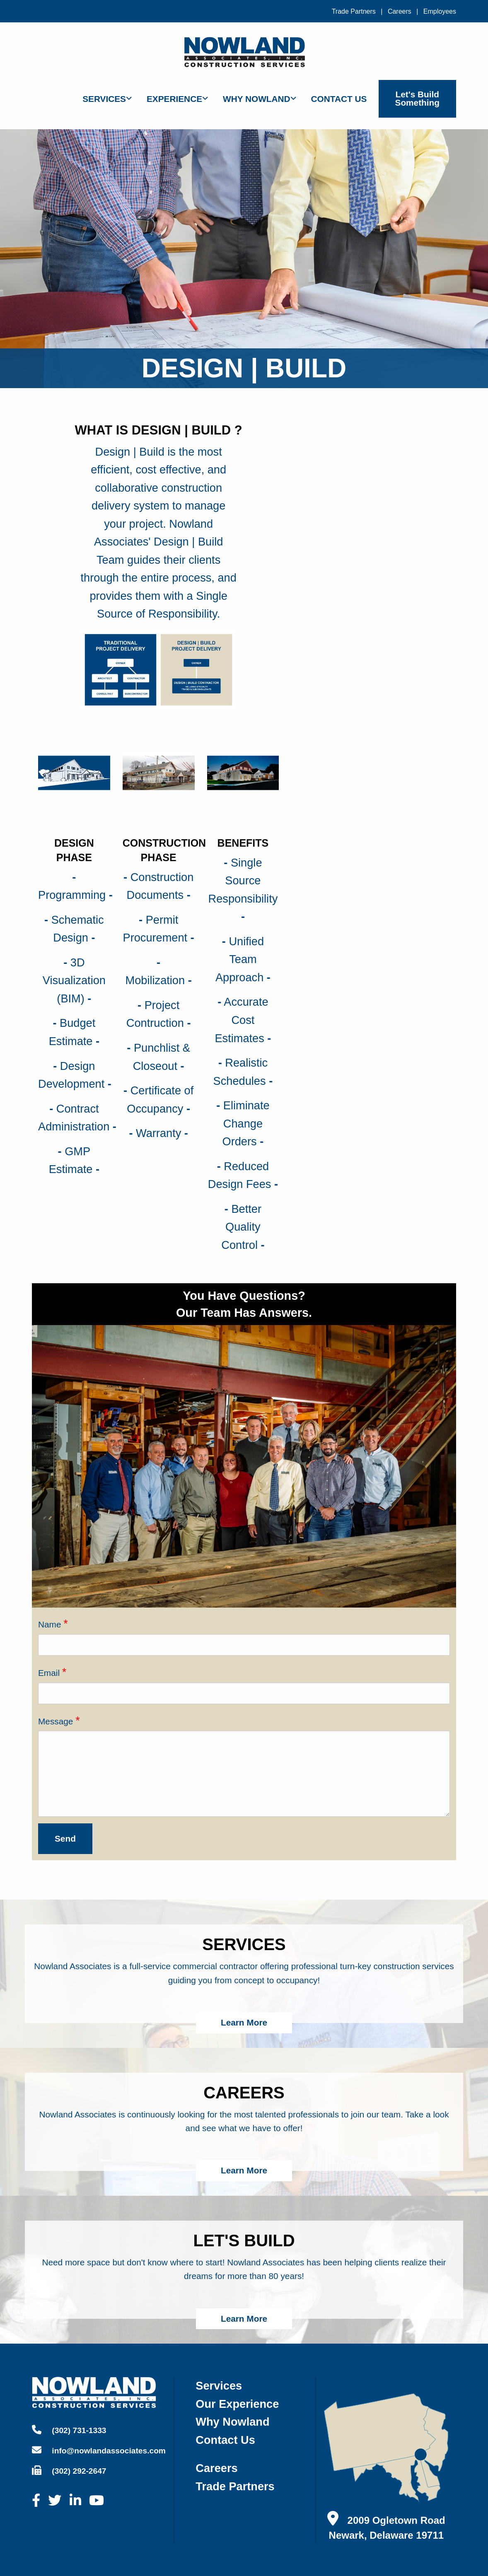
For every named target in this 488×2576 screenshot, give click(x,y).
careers (216, 2468)
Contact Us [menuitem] (339, 99)
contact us (225, 2440)
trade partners (235, 2486)
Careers (399, 11)
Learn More (244, 2022)
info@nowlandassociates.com (99, 2450)
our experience (237, 2403)
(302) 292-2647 (69, 2470)
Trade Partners (354, 11)
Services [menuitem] (104, 99)
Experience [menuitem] (174, 99)
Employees (439, 11)
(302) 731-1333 (69, 2430)
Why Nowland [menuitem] (256, 99)
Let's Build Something (417, 98)
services (219, 2385)
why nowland (232, 2421)
